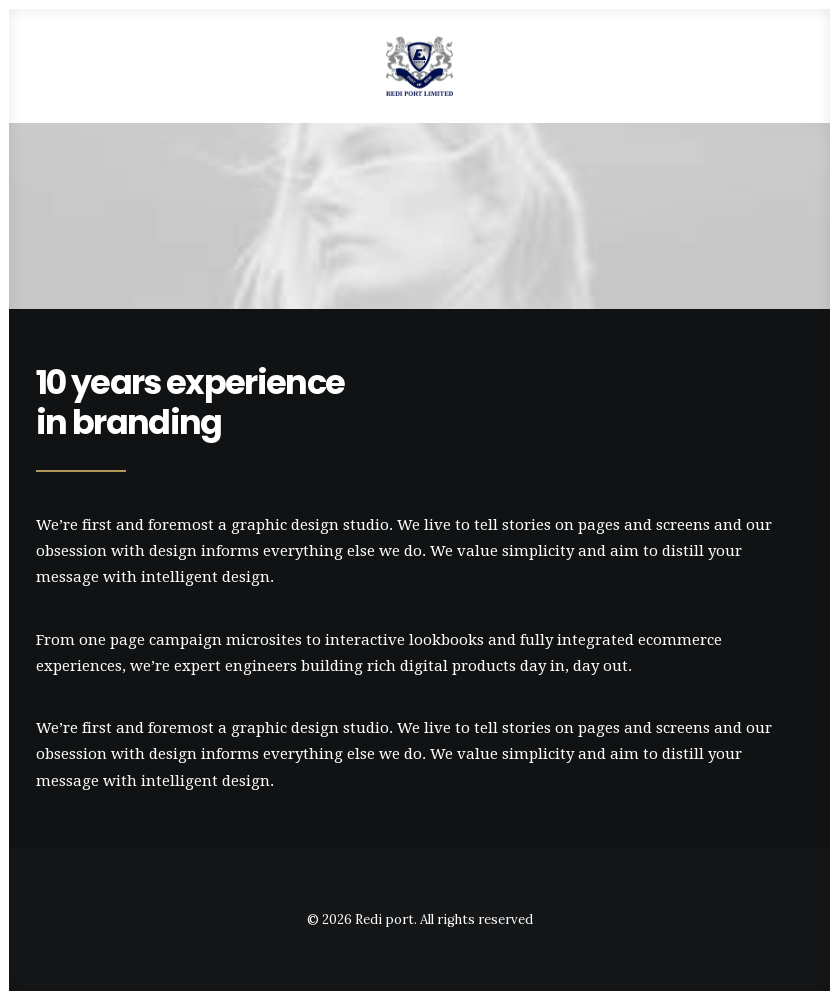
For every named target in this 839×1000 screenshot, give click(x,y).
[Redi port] (420, 66)
